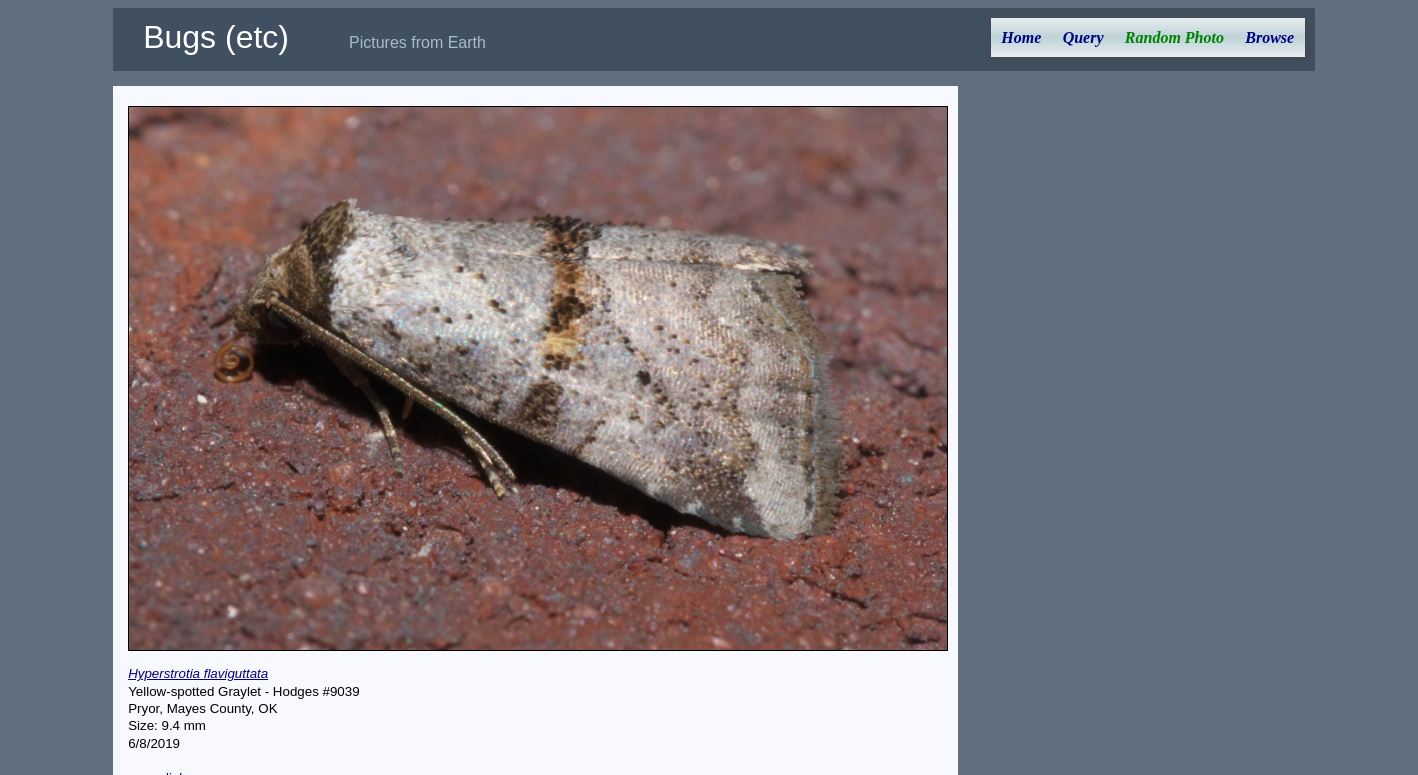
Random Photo (1174, 37)
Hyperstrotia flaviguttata (198, 673)
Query (1083, 37)
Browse (1269, 37)
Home (1021, 37)
